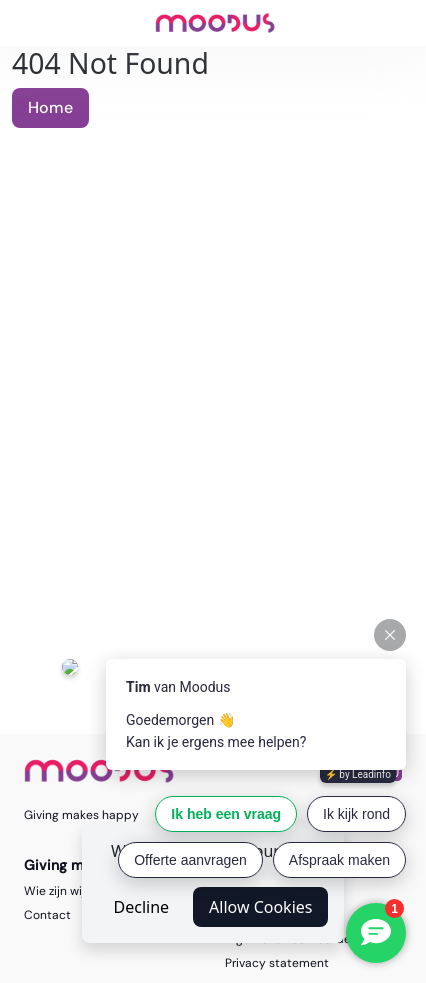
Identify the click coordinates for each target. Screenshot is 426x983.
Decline (142, 907)
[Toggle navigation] (26, 23)
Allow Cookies (260, 907)
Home (50, 107)
